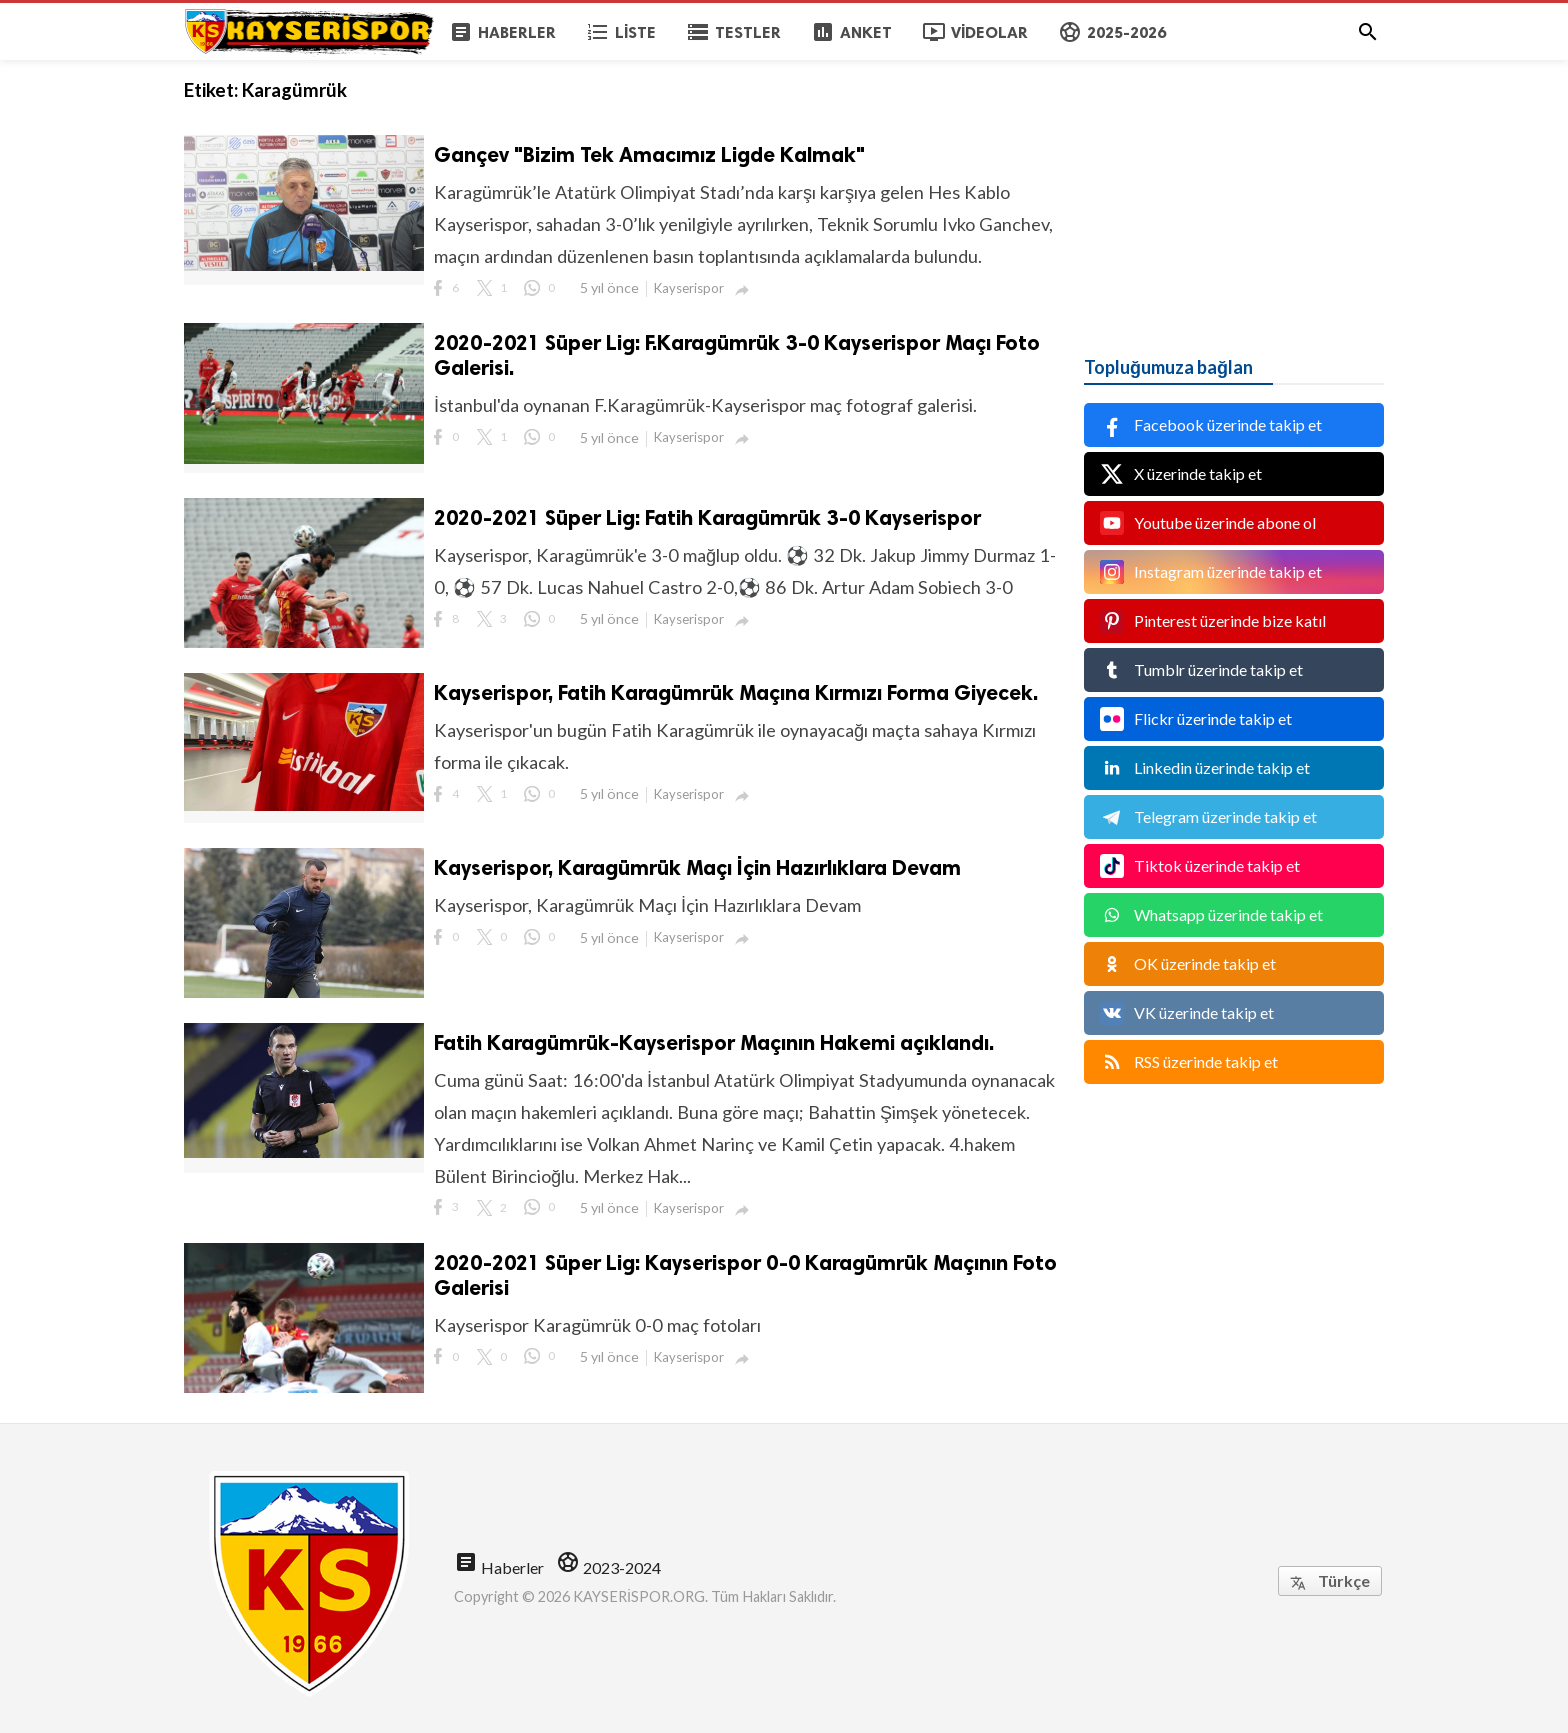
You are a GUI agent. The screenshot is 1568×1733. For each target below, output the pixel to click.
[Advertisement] (1234, 185)
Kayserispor (689, 288)
